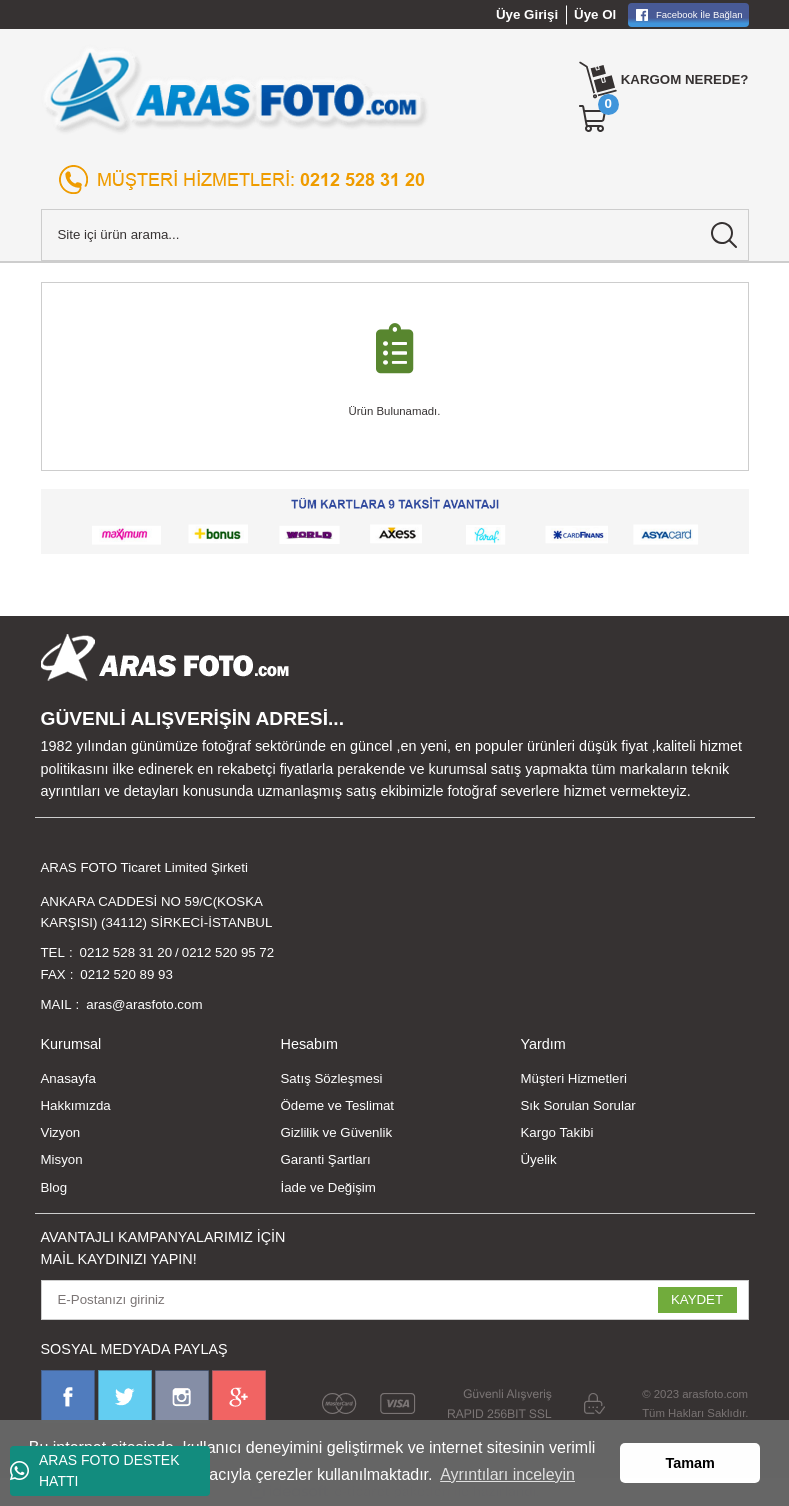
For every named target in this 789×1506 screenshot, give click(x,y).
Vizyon (61, 1132)
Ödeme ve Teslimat (338, 1105)
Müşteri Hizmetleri (574, 1078)
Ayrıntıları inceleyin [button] (507, 1474)
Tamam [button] (690, 1463)
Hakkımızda (76, 1105)
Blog (54, 1187)
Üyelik (539, 1159)
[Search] (395, 235)
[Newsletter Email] (395, 1300)
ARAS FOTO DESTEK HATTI (95, 1470)
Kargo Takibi (557, 1132)
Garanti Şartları (326, 1159)
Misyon (62, 1159)
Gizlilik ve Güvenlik (337, 1132)
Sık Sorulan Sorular (578, 1105)
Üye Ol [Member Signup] (595, 14)
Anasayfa (68, 1078)
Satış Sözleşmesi (332, 1078)
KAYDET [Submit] (697, 1299)
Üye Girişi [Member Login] (527, 14)
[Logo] (235, 90)
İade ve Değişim (328, 1187)
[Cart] (594, 119)
